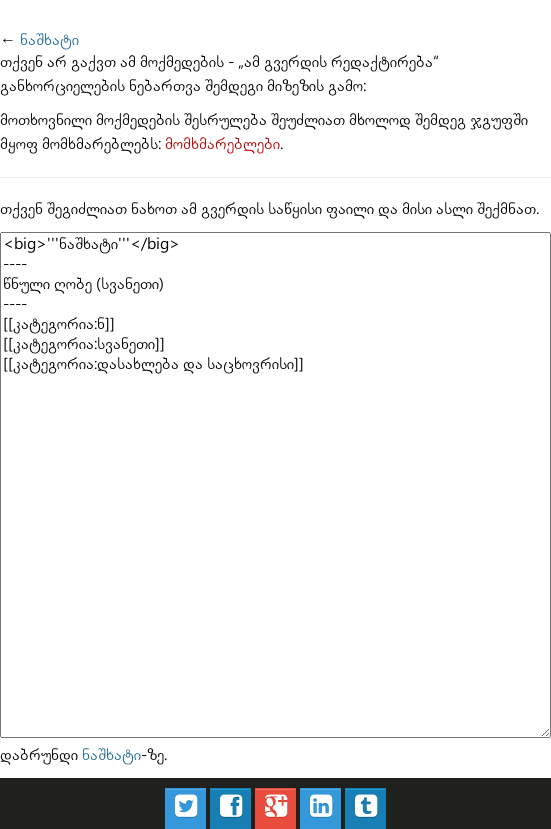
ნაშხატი (49, 40)
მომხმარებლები (222, 144)
